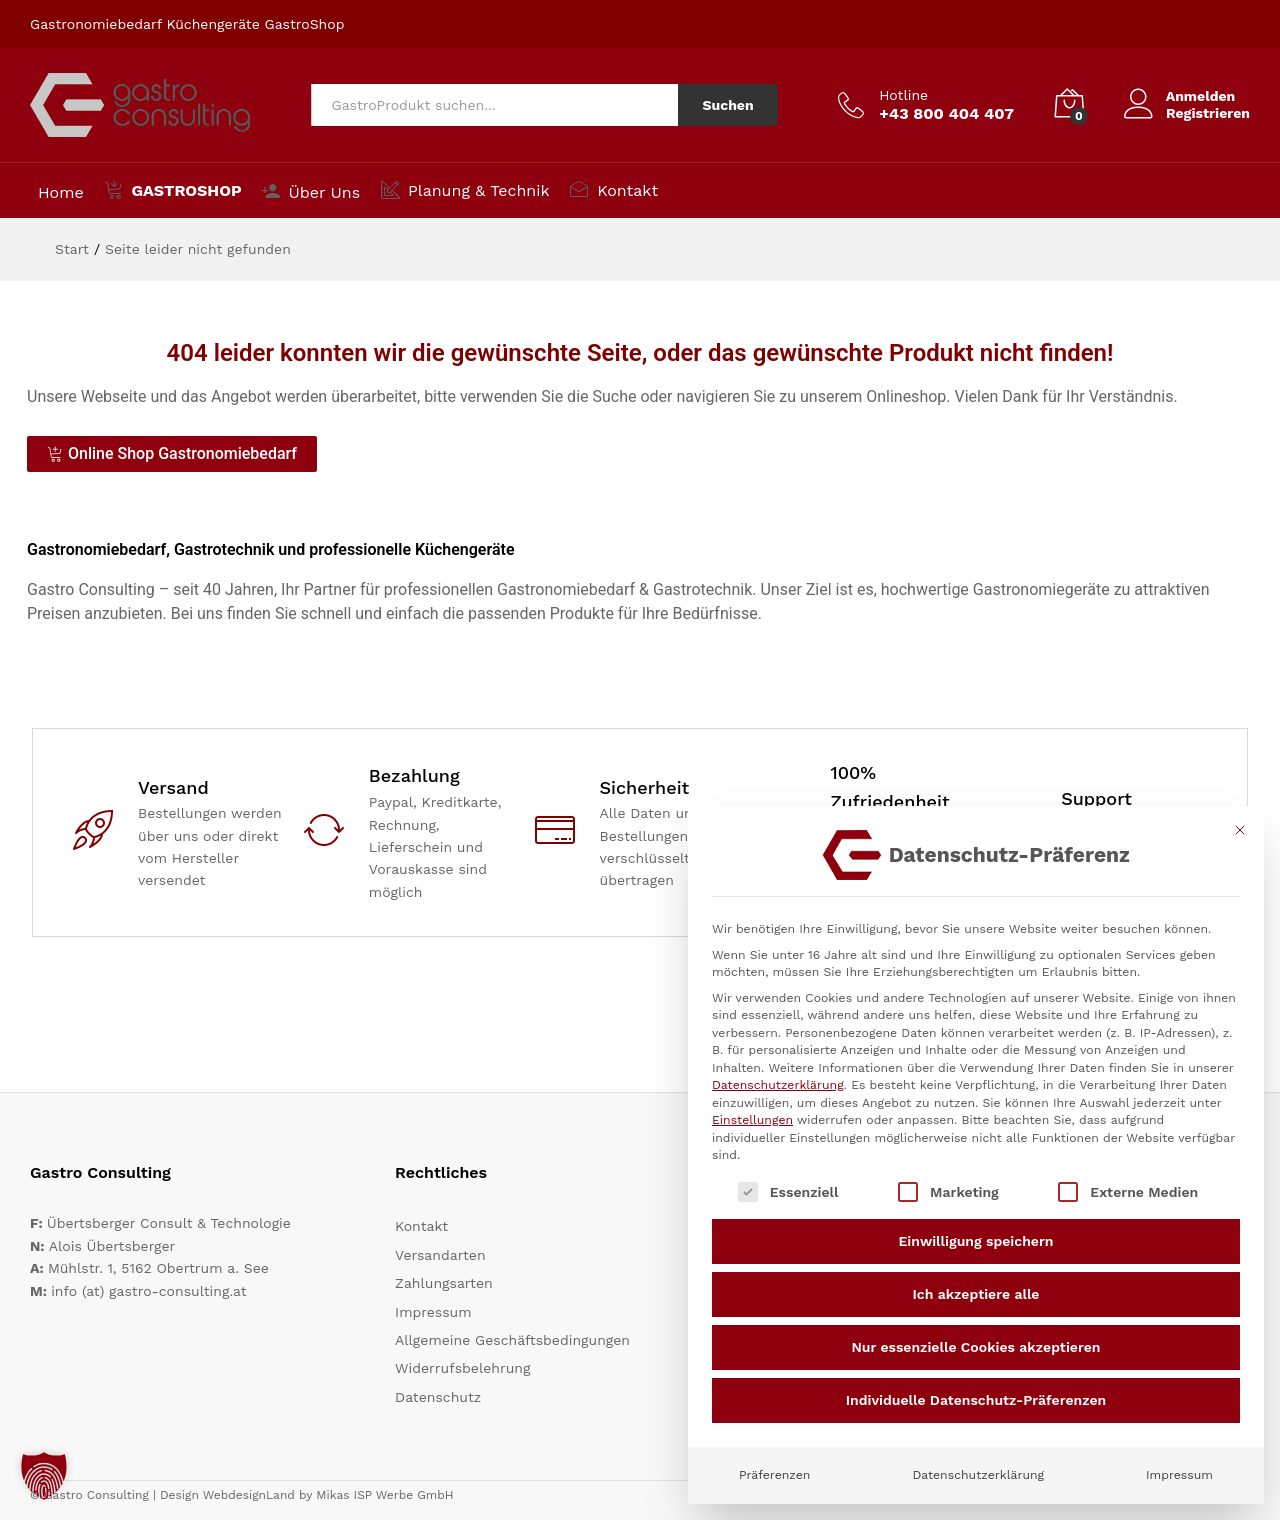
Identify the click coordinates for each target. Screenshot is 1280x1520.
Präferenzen (774, 1475)
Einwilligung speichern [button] (976, 1241)
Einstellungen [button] (752, 1120)
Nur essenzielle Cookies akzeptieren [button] (976, 1347)
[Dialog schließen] (1240, 830)
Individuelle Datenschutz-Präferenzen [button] (976, 1400)
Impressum (1179, 1475)
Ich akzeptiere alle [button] (976, 1294)
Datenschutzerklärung (778, 1085)
